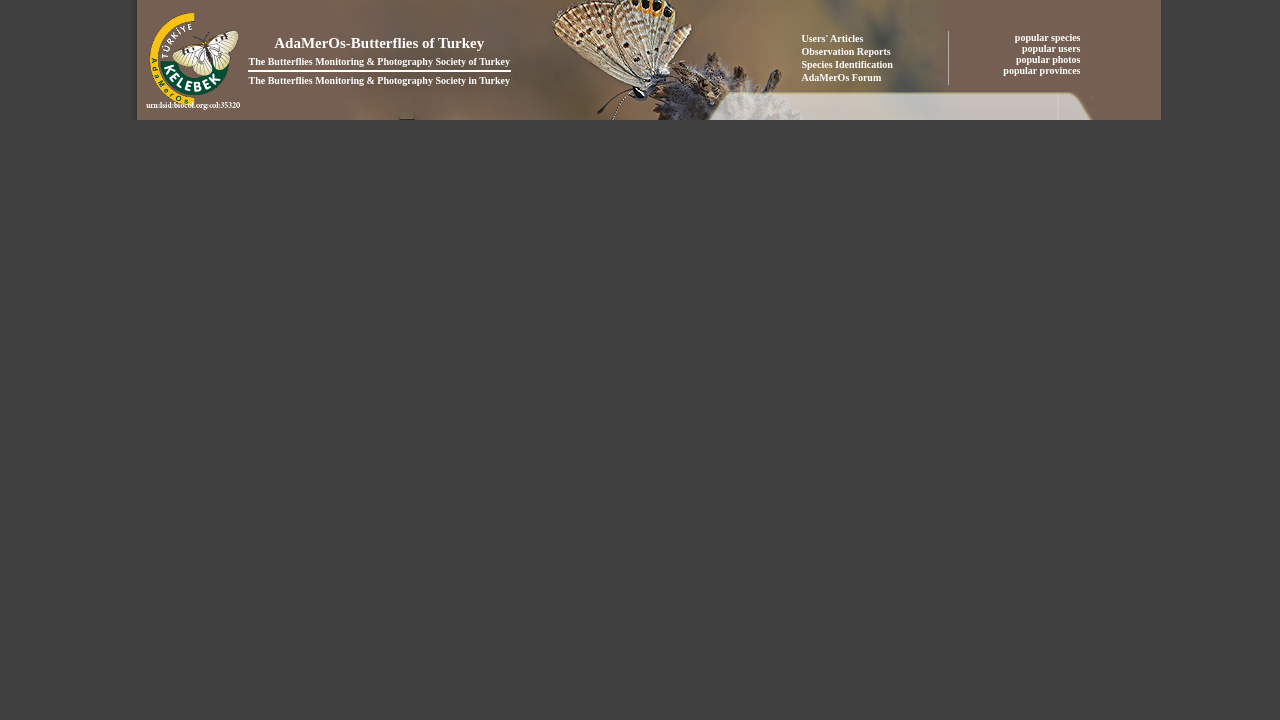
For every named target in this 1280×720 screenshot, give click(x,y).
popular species (1049, 37)
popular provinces (1043, 70)
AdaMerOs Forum (842, 77)
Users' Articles (833, 38)
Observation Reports (846, 51)
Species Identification (847, 64)
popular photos (1049, 59)
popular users (1052, 48)
